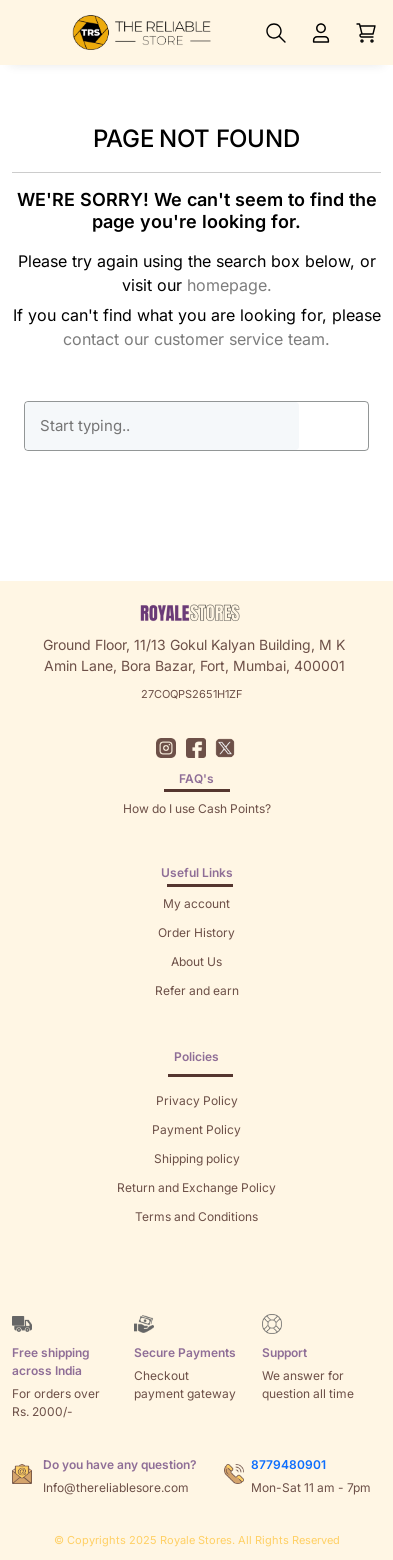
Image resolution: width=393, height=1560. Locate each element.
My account (196, 903)
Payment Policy (196, 1129)
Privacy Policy (197, 1100)
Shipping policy (197, 1158)
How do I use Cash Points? (197, 808)
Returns (197, 1019)
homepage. (229, 285)
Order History (196, 932)
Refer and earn (197, 990)
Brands (197, 1274)
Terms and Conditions (196, 1216)
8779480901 (288, 1464)
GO (334, 426)
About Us (196, 961)
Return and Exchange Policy (196, 1187)
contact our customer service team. (196, 339)
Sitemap (196, 1245)
